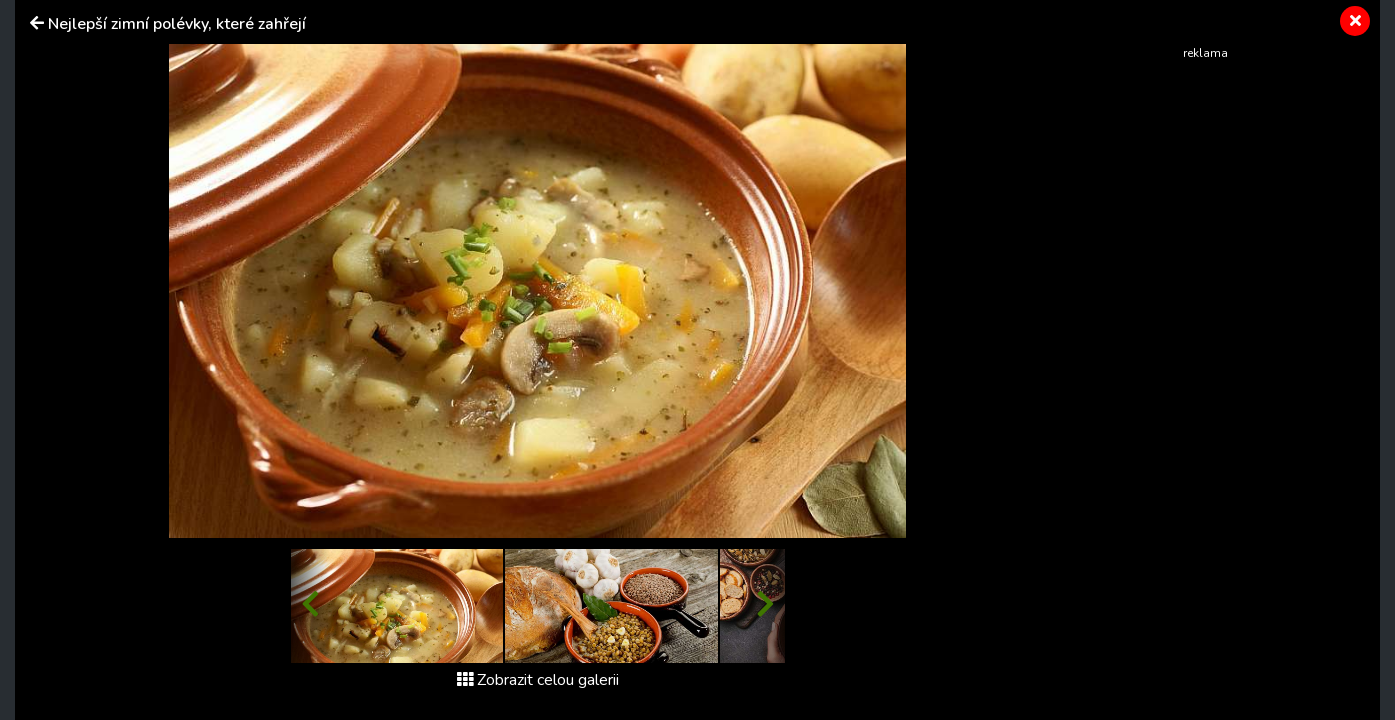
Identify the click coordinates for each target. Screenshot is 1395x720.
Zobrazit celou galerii (538, 680)
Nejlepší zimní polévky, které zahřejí (177, 24)
